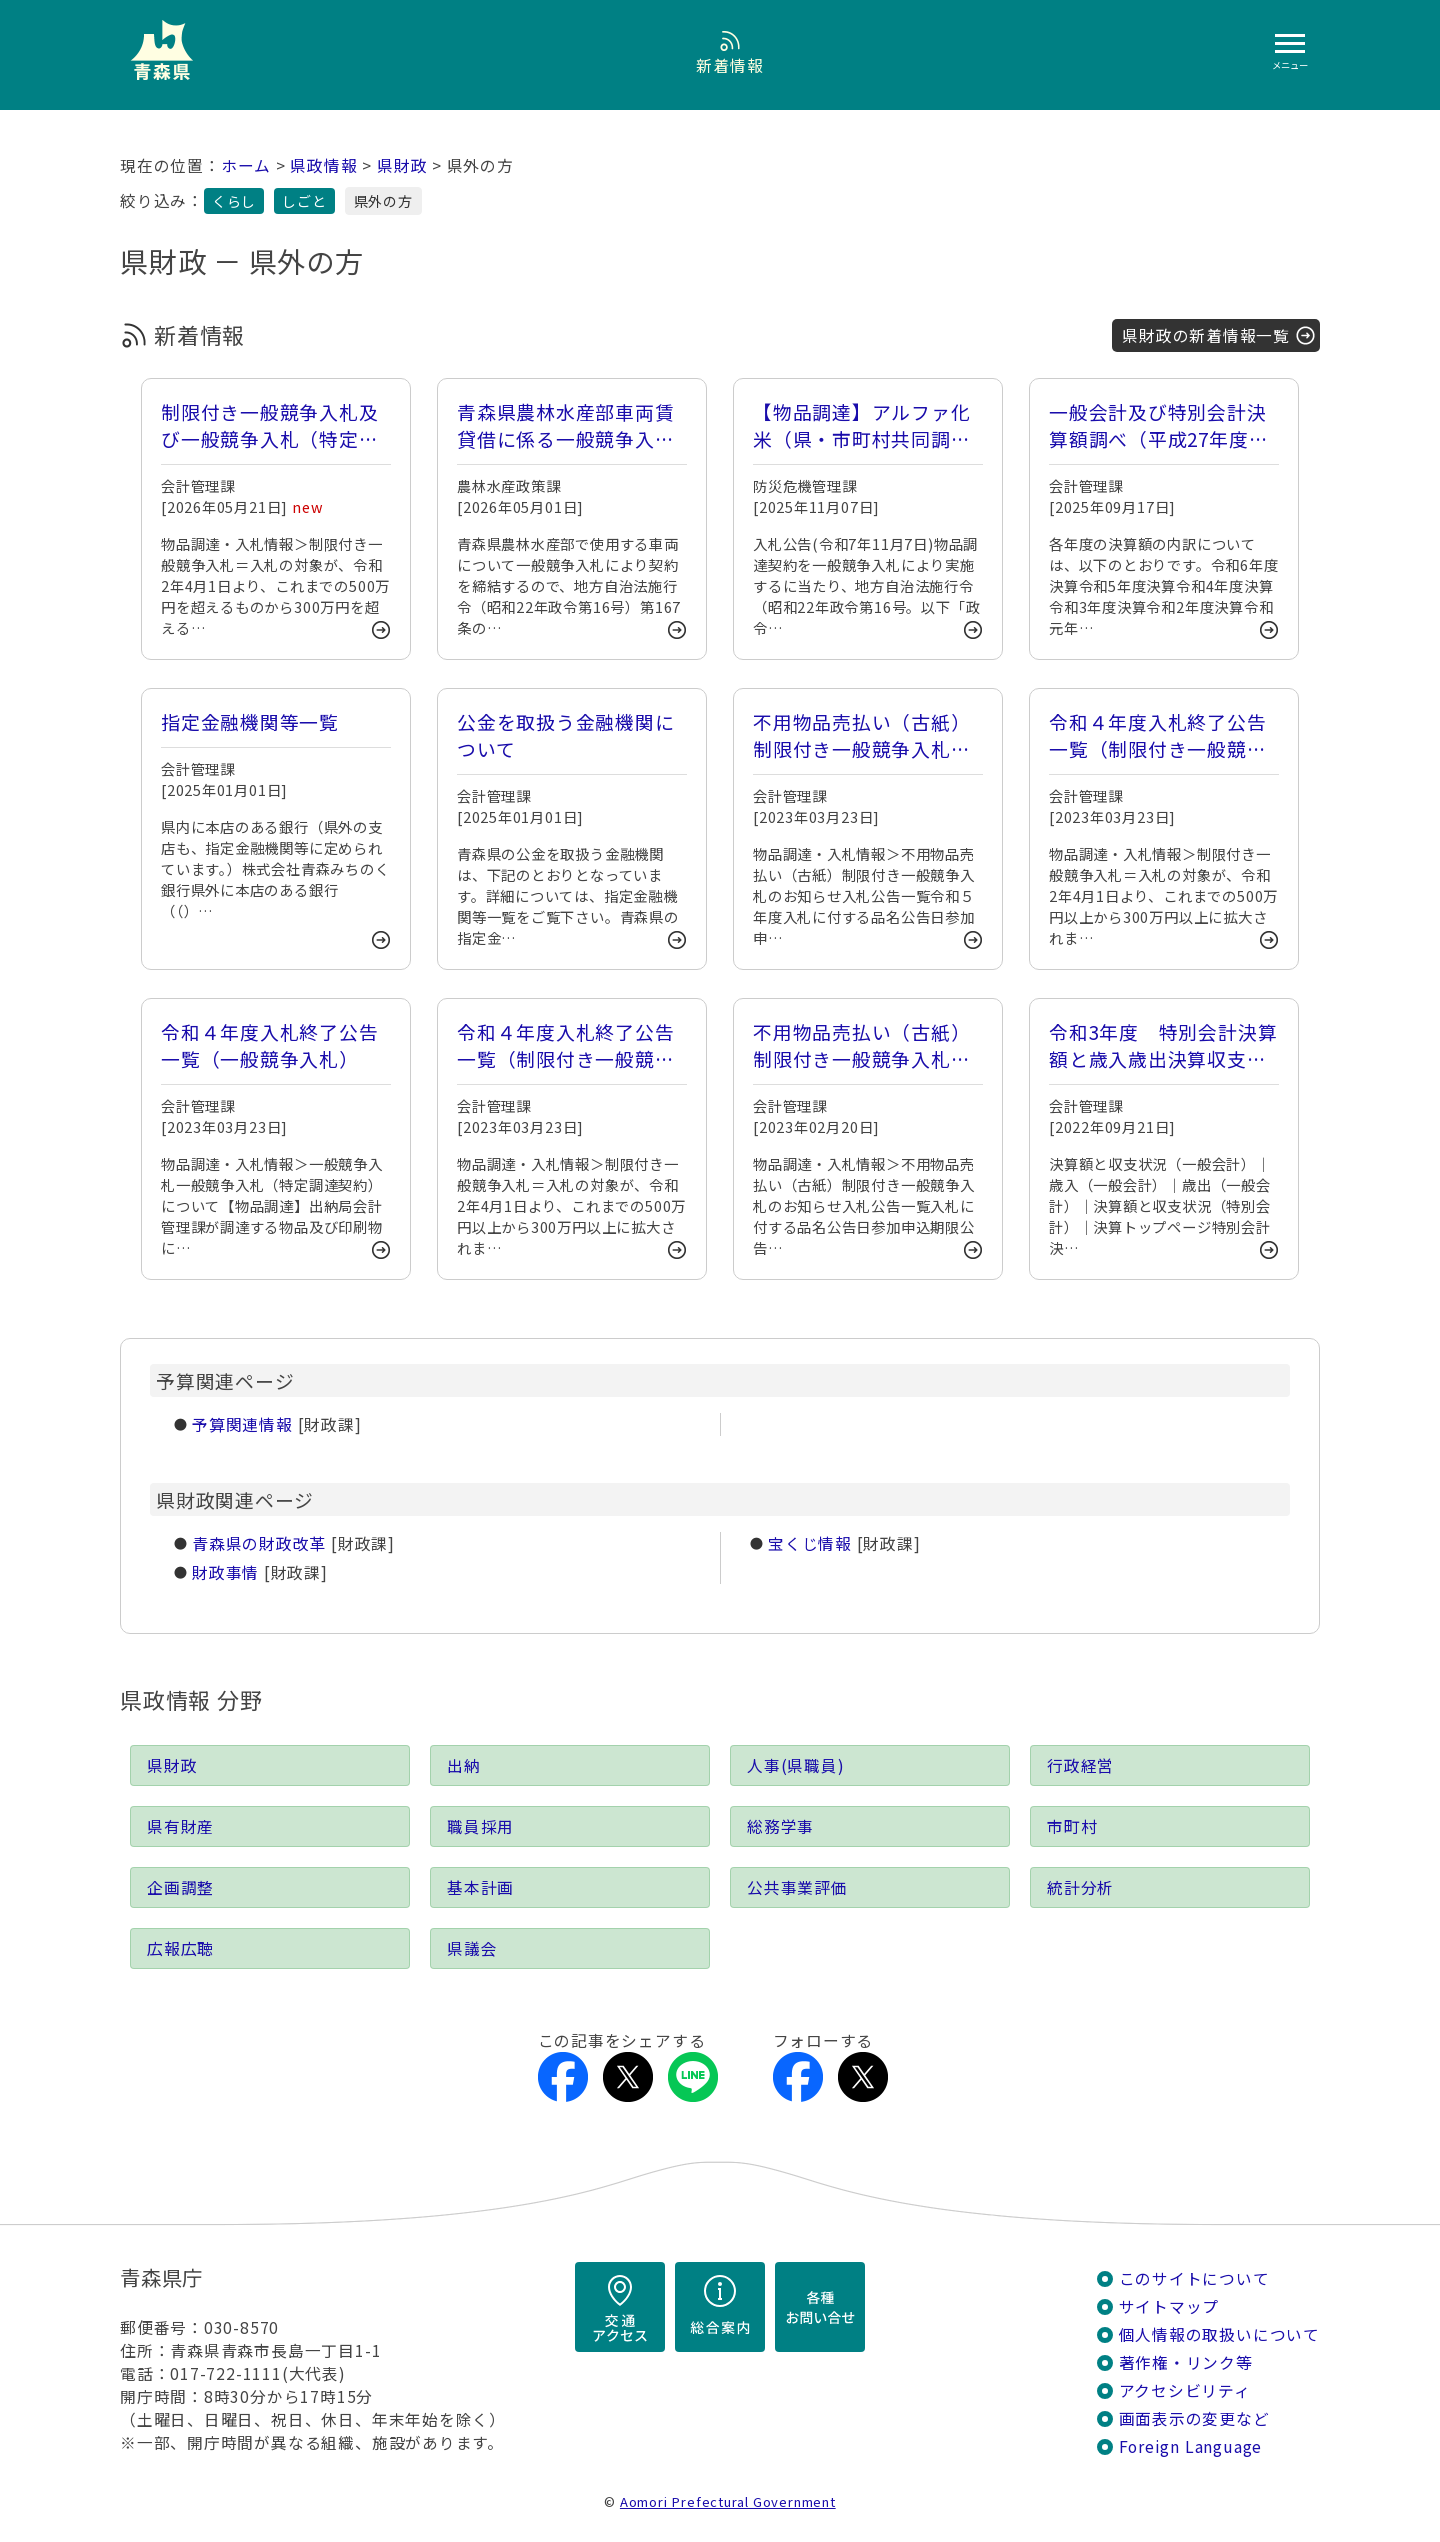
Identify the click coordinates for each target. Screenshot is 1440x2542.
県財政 (402, 165)
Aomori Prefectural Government (728, 2501)
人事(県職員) (796, 1765)
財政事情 (225, 1572)
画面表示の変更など (1194, 2418)
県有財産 (180, 1826)
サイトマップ (1169, 2306)
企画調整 (180, 1887)
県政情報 (323, 165)
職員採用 (480, 1826)
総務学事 (780, 1826)
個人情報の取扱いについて (1219, 2334)
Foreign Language (1191, 2446)
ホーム (246, 165)
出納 (464, 1765)
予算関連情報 (242, 1424)
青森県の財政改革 (259, 1543)
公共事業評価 (797, 1887)
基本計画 (480, 1887)
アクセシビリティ (1185, 2390)
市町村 (1072, 1826)
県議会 (472, 1948)
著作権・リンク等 (1186, 2362)
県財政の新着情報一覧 (1206, 335)
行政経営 (1080, 1765)
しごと (304, 201)
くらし (234, 201)
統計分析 (1080, 1887)
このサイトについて (1194, 2278)
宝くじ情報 (810, 1543)
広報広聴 (180, 1948)
